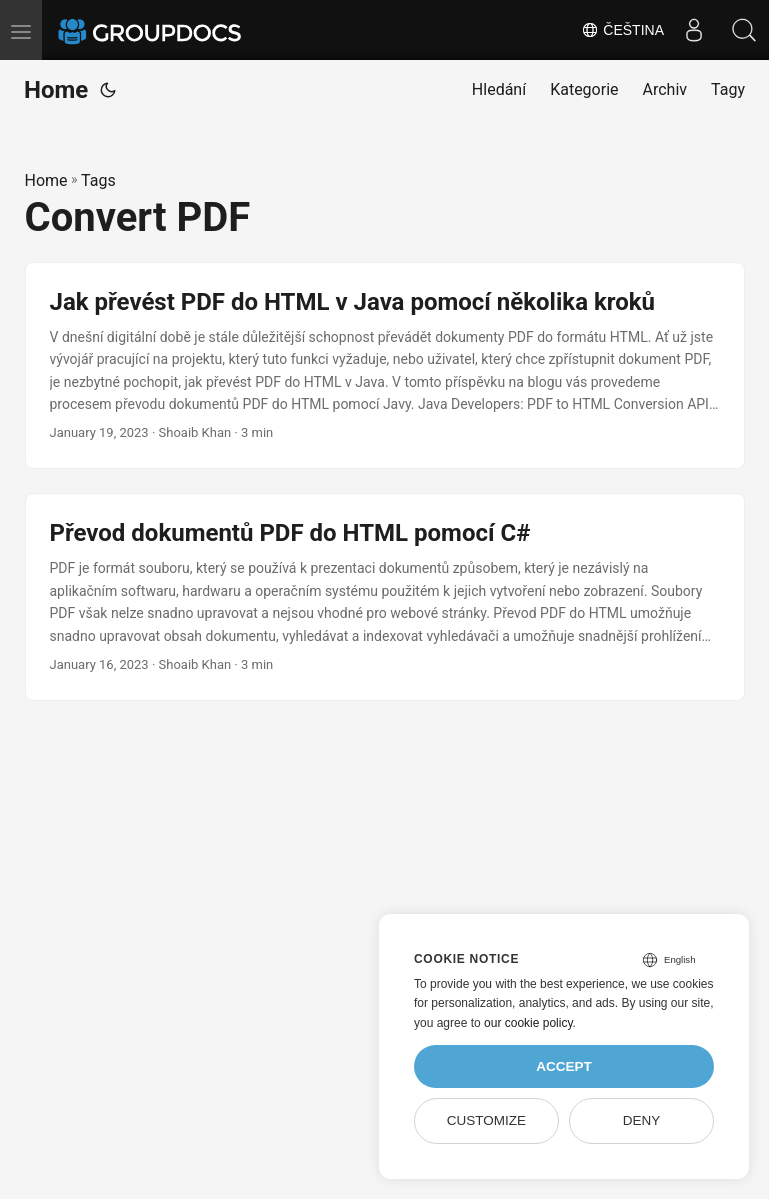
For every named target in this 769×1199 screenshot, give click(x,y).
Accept (564, 1066)
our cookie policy (528, 1023)
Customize (486, 1120)
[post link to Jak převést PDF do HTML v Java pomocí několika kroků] (385, 366)
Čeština (622, 30)
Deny (642, 1120)
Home (56, 90)
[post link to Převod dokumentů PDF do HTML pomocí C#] (385, 597)
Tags (98, 180)
